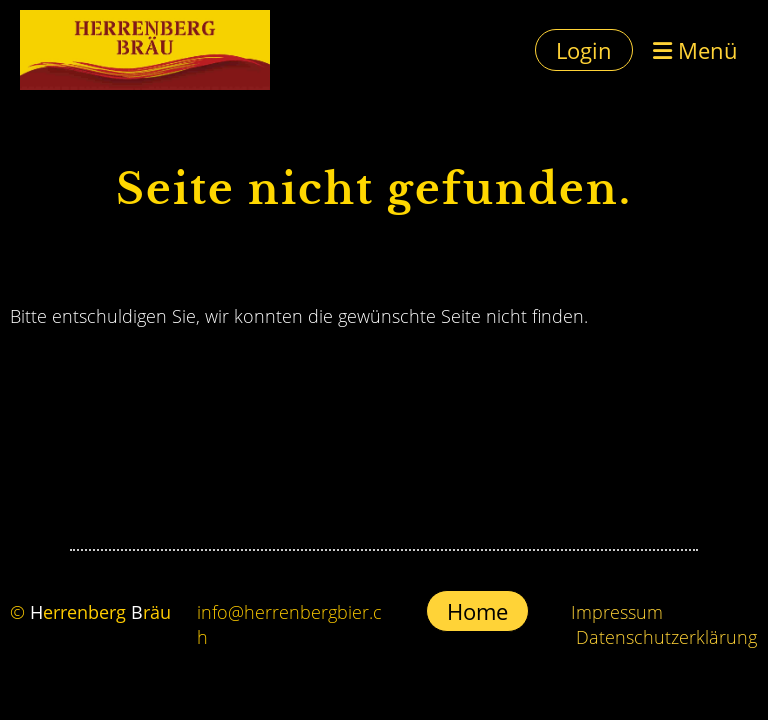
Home (477, 611)
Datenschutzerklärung (666, 637)
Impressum (617, 612)
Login (584, 50)
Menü (695, 50)
